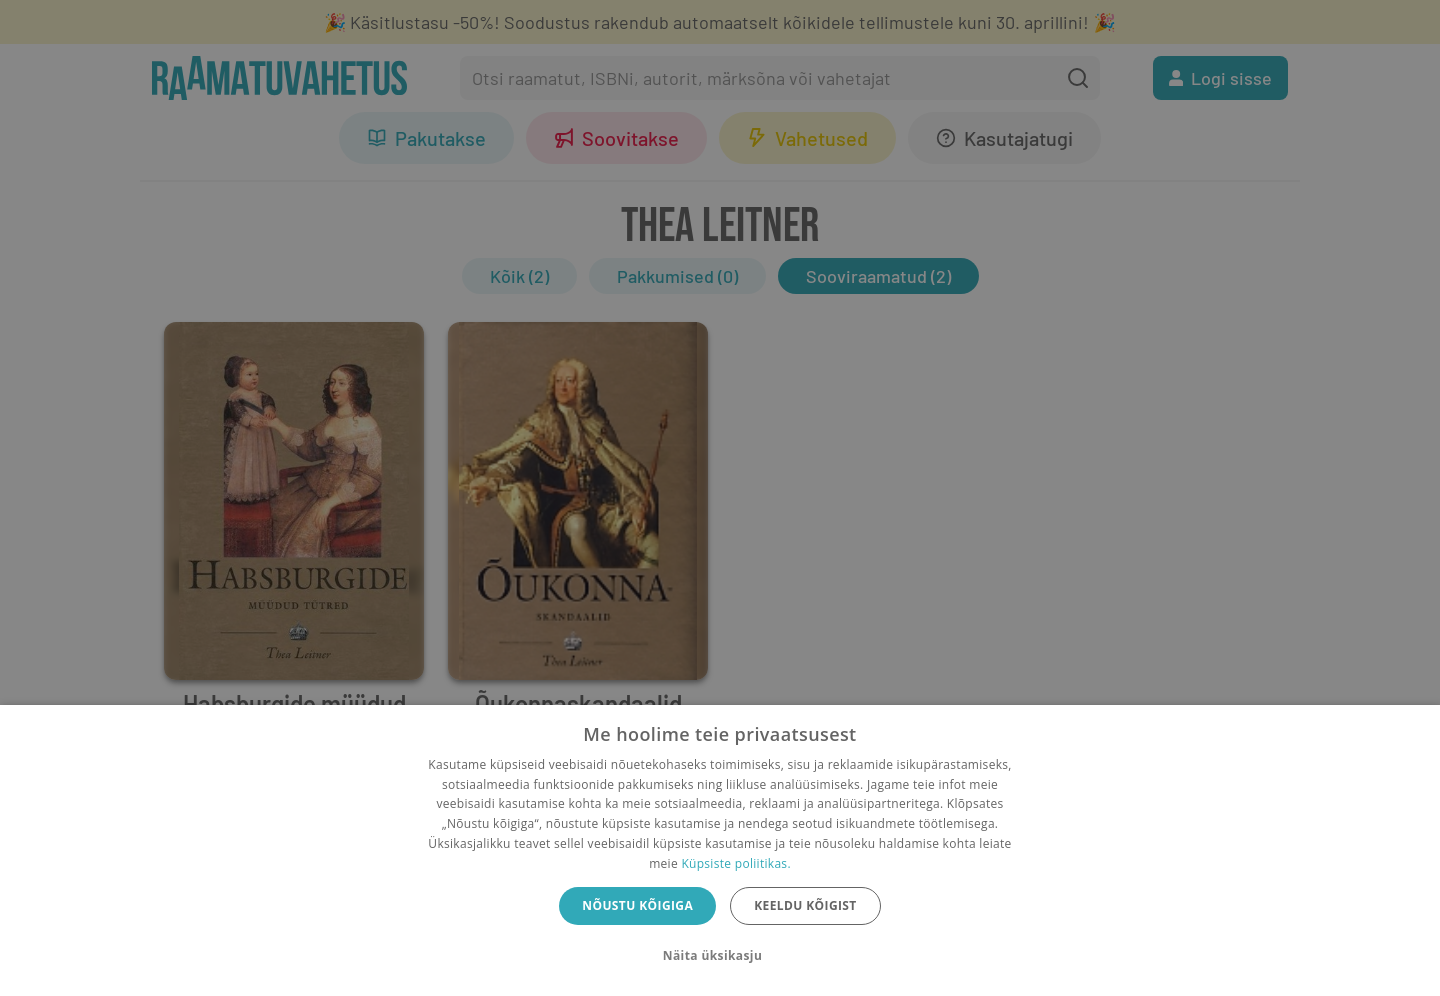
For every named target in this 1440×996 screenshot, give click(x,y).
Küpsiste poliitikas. (735, 863)
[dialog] (720, 850)
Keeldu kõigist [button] (805, 905)
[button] (720, 956)
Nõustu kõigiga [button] (637, 905)
